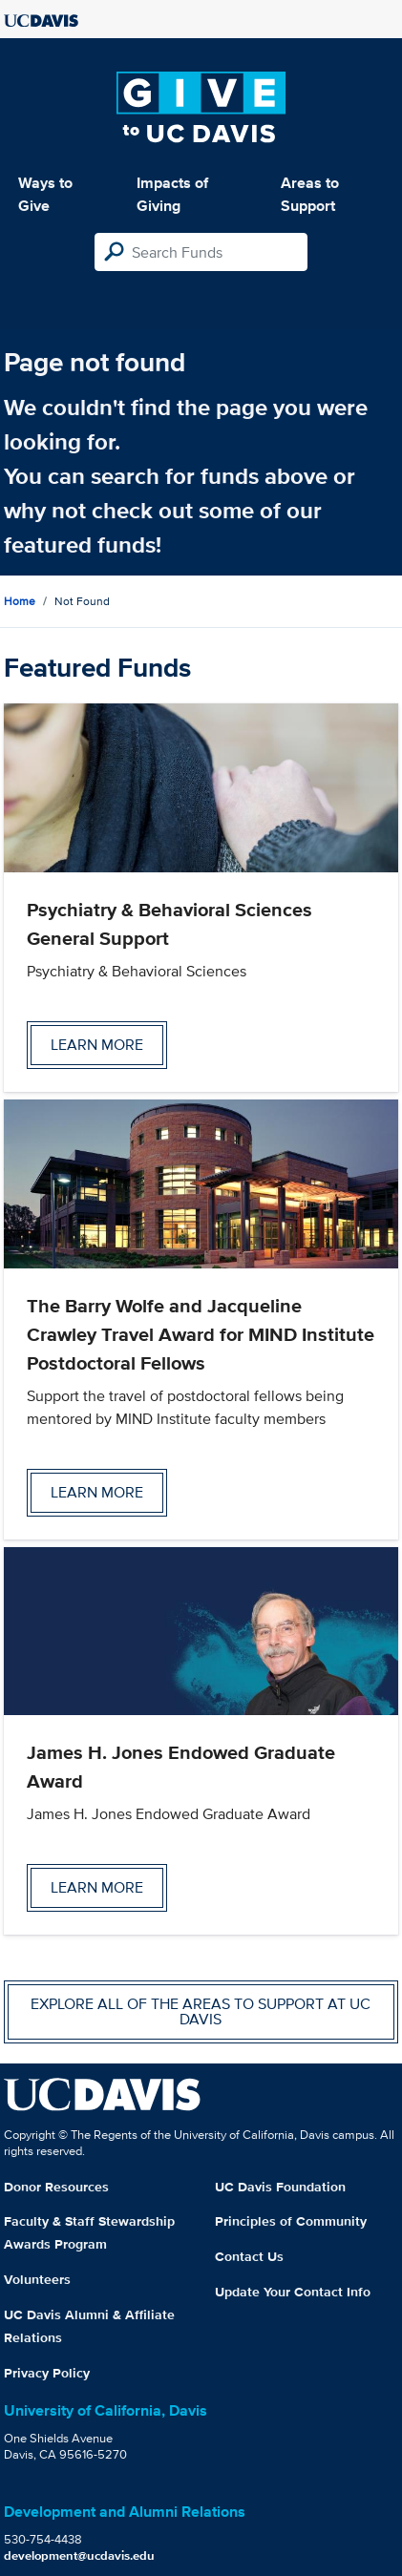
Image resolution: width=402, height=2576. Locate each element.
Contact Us (249, 2256)
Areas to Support (310, 194)
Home (19, 601)
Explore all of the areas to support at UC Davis (200, 2011)
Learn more (97, 1045)
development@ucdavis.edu (79, 2555)
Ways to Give (45, 194)
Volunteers (37, 2279)
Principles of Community (291, 2220)
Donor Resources (56, 2186)
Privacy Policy (47, 2372)
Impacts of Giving (172, 194)
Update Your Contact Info (292, 2291)
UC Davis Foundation (280, 2186)
